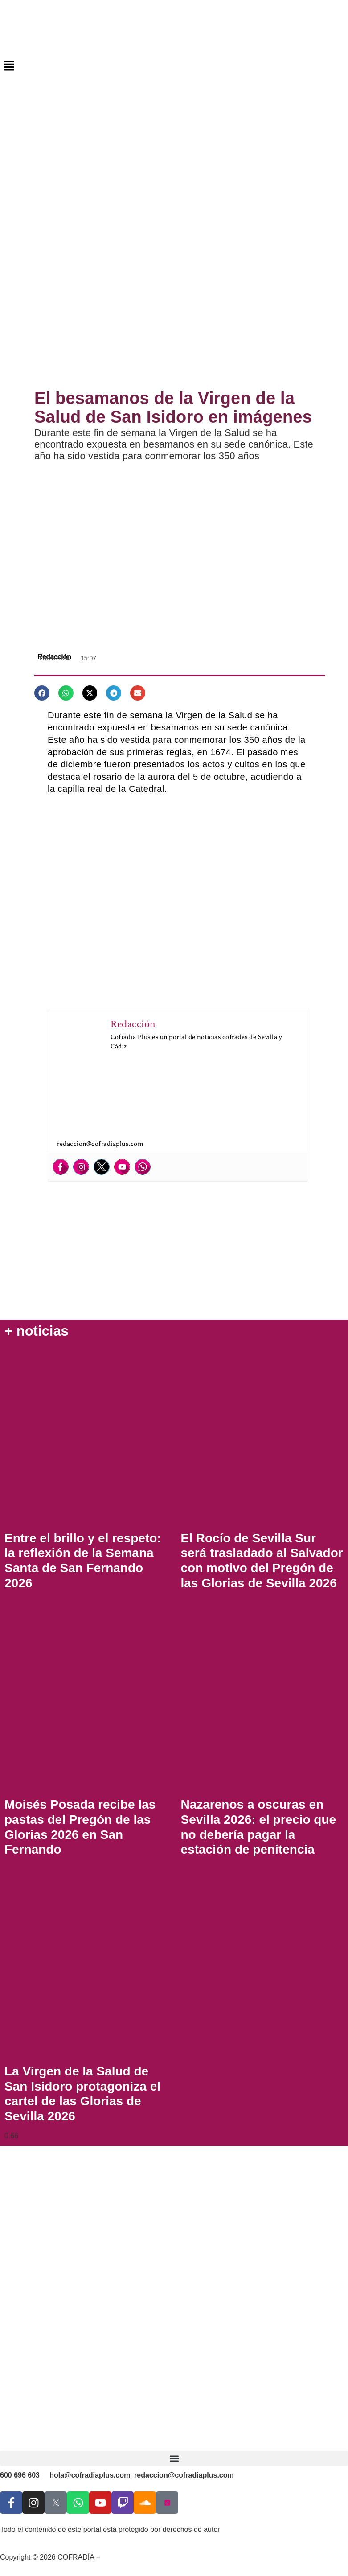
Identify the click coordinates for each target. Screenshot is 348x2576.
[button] (174, 66)
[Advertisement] (174, 309)
